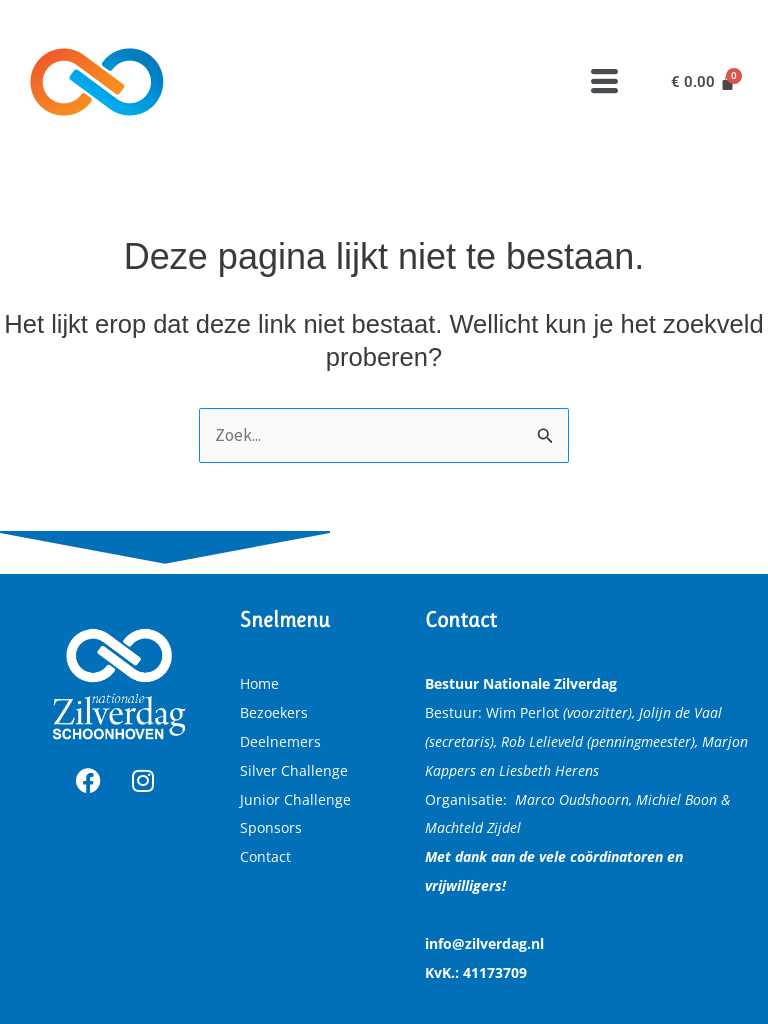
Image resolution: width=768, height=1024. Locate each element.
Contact (265, 856)
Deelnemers (280, 741)
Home (259, 683)
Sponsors (271, 827)
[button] (605, 82)
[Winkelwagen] (703, 82)
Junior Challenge (295, 799)
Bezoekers (274, 712)
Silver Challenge (294, 770)
